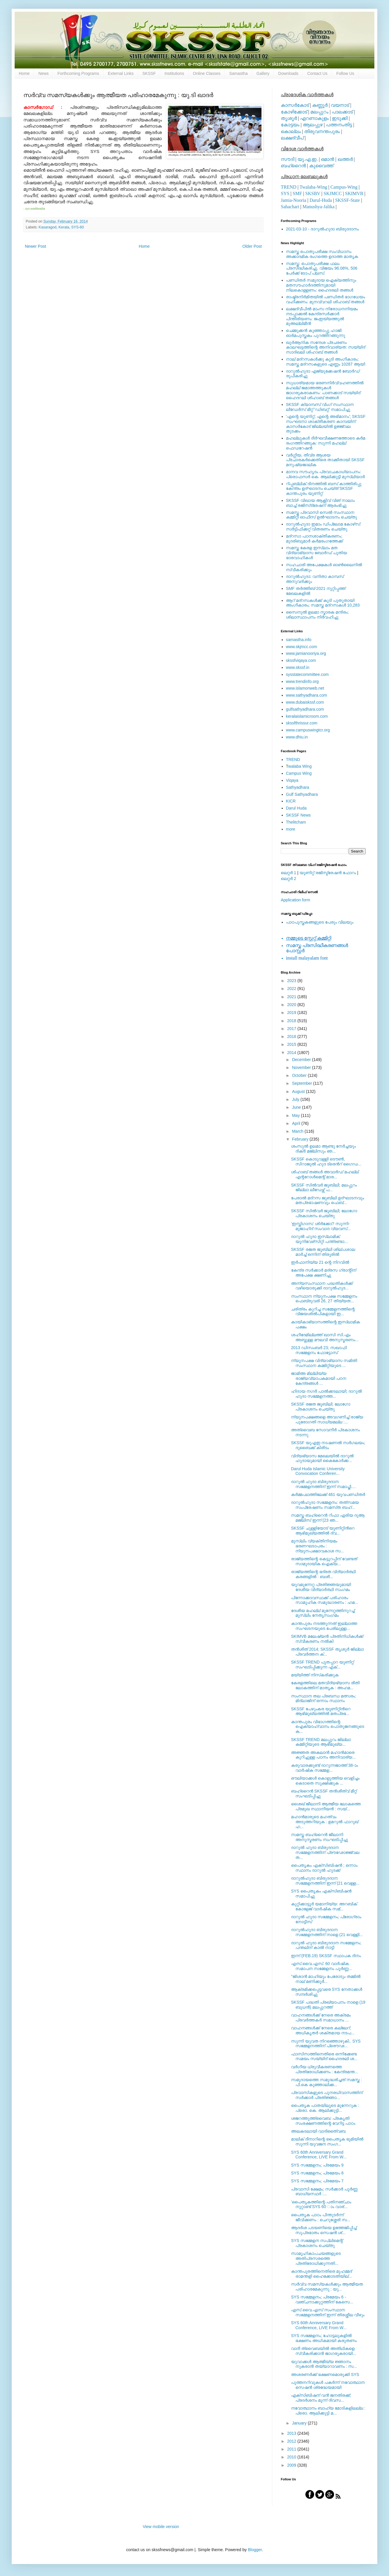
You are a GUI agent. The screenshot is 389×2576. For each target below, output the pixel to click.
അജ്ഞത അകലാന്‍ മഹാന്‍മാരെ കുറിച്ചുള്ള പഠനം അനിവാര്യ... (323, 1755)
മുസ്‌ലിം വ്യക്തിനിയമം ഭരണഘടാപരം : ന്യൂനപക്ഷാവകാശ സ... (317, 1546)
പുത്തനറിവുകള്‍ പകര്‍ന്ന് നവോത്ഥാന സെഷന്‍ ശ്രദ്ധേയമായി (328, 2385)
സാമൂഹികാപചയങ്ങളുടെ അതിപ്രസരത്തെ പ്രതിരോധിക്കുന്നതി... (316, 2258)
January (300, 2423)
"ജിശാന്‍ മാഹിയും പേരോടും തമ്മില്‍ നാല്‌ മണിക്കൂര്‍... (326, 1979)
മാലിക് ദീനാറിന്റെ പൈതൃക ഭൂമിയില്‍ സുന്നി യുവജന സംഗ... (327, 2141)
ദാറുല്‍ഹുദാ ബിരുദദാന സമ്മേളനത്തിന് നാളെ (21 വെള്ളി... (327, 1932)
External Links (121, 73)
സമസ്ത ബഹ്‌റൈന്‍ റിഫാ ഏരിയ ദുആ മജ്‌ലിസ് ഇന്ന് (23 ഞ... (327, 1518)
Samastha (238, 73)
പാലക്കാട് (342, 111)
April (296, 1123)
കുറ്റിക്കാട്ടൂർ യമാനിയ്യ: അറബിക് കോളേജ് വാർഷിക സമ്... (324, 1906)
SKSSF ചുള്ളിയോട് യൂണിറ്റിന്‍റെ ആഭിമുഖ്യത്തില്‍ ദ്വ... (322, 1530)
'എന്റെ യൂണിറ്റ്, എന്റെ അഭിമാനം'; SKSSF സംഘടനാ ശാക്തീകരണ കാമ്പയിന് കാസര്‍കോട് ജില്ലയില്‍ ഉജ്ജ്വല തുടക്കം (326, 423)
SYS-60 (77, 227)
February (300, 1139)
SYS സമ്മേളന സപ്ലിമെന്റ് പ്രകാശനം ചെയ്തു (317, 2243)
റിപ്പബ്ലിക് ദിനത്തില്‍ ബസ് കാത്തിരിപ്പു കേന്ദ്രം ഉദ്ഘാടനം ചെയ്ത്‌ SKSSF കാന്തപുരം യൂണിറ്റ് (324, 488)
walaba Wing (299, 766)
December (302, 1059)
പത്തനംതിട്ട (339, 124)
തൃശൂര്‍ (289, 118)
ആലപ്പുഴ (313, 124)
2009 (292, 2465)
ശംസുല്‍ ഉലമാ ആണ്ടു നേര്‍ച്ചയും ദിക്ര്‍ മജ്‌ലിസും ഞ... (323, 1148)
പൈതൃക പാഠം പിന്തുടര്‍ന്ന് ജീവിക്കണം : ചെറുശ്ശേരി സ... (320, 2217)
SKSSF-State (347, 200)
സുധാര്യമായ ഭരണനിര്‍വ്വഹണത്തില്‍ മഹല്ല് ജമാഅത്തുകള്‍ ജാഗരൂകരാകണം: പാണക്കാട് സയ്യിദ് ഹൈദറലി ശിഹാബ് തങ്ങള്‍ (325, 390)
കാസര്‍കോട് (295, 105)
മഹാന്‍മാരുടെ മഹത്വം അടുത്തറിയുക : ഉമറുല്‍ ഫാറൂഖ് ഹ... (324, 1821)
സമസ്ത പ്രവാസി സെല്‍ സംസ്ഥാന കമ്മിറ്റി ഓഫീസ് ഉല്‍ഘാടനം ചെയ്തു (321, 515)
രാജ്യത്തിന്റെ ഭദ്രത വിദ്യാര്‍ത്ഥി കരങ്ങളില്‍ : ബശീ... (323, 1574)
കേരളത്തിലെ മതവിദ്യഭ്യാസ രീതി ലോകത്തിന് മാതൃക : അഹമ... (325, 1685)
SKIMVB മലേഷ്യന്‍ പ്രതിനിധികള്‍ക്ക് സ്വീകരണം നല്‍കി (327, 1639)
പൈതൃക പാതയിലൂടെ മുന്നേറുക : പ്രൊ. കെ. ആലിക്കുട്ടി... (325, 2108)
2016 (292, 1036)
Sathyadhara (297, 787)
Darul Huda (296, 808)
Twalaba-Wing (313, 187)
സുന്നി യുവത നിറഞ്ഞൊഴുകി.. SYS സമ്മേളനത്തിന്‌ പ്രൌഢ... (326, 2043)
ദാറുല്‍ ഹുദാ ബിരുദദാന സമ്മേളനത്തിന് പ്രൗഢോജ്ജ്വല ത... (325, 1852)
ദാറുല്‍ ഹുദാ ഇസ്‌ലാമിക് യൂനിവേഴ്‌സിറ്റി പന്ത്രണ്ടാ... (319, 1239)
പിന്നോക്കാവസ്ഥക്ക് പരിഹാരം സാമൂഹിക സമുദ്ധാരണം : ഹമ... (324, 1600)
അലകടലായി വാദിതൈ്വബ (318, 2131)
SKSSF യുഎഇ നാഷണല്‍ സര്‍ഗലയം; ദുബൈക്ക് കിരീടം (328, 1445)
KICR (291, 801)
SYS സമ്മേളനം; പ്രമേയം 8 (317, 2173)
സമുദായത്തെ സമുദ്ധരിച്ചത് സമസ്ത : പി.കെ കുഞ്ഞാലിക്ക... (326, 2082)
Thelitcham (296, 822)
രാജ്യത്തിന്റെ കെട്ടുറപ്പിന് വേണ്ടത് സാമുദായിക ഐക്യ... (324, 1561)
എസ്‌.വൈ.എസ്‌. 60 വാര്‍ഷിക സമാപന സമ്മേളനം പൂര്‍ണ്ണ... (321, 1966)
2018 (292, 1020)
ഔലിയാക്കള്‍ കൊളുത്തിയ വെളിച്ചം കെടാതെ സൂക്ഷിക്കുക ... (325, 1780)
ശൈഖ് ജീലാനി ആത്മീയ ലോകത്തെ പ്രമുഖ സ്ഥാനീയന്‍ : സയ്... (326, 1806)
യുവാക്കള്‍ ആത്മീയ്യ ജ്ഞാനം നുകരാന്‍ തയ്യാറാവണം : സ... (324, 2364)
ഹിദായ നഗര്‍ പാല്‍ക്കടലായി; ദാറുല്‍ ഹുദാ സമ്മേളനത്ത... (326, 1394)
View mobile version (161, 2526)
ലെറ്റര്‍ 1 (288, 872)
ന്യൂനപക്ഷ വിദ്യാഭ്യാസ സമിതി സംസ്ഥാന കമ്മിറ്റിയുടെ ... (324, 1363)
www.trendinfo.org (302, 681)
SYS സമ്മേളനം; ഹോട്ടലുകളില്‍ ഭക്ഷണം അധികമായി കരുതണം (324, 2338)
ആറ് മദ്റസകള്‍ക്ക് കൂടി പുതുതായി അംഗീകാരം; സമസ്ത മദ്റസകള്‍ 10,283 (323, 603)
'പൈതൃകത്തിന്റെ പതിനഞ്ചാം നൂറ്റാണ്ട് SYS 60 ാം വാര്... (321, 2204)
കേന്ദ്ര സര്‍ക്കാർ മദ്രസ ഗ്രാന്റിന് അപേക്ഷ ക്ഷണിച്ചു (323, 1272)
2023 (292, 980)
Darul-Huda (320, 200)
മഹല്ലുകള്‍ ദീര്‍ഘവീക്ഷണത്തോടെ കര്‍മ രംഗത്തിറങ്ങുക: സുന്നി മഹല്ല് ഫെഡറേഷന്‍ (325, 443)
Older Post (252, 246)
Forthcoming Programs (78, 73)
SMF (297, 193)
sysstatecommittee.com (307, 674)
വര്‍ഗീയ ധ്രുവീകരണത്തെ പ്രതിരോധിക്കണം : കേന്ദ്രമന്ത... (324, 2069)
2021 (292, 996)
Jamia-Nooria (293, 200)
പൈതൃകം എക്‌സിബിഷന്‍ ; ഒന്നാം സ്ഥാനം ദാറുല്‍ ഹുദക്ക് (324, 1868)
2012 (292, 2441)
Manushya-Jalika (318, 206)
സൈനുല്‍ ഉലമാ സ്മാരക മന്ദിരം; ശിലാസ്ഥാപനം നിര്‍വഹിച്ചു (317, 614)
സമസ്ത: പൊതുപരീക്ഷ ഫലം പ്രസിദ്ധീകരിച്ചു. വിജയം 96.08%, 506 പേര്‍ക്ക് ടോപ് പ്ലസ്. (321, 268)
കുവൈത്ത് (321, 165)
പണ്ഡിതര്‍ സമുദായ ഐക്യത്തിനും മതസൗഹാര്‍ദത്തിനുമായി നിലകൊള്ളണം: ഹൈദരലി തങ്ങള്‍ (321, 285)
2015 (292, 1044)
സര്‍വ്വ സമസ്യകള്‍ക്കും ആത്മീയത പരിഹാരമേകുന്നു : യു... (327, 2286)
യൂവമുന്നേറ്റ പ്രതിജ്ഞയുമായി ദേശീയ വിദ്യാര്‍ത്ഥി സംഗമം (321, 1587)
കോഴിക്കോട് (294, 111)
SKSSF (149, 73)
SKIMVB (354, 193)
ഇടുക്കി (339, 118)
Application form (295, 900)
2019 (292, 1012)
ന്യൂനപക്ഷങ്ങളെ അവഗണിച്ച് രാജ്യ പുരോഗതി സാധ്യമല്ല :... (327, 1419)
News (43, 73)
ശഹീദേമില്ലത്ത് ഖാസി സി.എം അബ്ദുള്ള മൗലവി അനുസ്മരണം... (325, 1337)
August (299, 1091)
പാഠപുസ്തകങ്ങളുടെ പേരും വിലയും (320, 922)
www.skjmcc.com (301, 646)
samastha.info (298, 639)
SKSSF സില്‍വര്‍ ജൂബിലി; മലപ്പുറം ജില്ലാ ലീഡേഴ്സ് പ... (324, 1187)
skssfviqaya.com (301, 660)
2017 (292, 1028)
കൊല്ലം (291, 131)
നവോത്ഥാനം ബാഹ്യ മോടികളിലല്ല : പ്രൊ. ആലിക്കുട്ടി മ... (328, 2410)
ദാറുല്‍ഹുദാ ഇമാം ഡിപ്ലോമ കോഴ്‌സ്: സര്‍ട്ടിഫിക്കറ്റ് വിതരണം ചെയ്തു (323, 526)
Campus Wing (299, 773)
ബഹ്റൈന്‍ (293, 165)
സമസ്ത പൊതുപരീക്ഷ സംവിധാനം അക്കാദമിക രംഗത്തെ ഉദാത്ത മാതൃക (322, 254)
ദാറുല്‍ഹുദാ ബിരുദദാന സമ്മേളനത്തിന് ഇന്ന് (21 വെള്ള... (325, 1880)
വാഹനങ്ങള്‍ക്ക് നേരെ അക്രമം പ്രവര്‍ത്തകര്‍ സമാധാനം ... (321, 2017)
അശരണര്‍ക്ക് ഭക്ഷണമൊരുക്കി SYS (325, 2374)
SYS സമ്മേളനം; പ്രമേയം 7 (317, 2181)
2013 (292, 2433)
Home (24, 73)
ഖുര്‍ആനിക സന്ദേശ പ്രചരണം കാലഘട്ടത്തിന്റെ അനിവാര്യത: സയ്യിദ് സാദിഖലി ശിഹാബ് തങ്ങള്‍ (325, 347)
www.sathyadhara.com (306, 695)
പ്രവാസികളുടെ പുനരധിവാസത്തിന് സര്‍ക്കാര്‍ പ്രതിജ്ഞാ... (327, 2095)
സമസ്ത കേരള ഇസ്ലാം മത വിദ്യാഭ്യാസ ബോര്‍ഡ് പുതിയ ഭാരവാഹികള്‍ (316, 552)
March (298, 1131)
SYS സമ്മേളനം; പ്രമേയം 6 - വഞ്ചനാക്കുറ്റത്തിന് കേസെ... (322, 2299)
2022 (292, 988)
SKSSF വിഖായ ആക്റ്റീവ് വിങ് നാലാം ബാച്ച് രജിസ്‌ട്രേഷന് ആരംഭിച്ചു (320, 503)
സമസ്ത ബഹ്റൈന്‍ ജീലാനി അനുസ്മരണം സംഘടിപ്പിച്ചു (319, 1837)
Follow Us (345, 73)
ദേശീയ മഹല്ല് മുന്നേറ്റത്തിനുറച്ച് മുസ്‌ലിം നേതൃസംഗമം (323, 1613)
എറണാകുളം (314, 118)
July (296, 1099)
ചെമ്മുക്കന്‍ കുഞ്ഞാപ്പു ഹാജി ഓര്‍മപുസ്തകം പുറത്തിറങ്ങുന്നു (315, 333)
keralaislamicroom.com (307, 716)
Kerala (63, 227)
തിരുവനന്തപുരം (322, 131)
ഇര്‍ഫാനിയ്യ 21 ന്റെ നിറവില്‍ (320, 1262)
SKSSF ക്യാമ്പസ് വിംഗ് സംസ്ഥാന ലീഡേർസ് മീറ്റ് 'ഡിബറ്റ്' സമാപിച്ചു (320, 407)
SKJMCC (332, 193)
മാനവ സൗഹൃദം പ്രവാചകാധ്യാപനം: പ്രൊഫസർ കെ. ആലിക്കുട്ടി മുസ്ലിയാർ (325, 474)
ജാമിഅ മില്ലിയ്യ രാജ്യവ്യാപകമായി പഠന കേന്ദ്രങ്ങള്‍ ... (318, 1378)
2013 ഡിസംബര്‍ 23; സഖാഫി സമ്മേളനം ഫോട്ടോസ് (319, 1350)
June (297, 1107)
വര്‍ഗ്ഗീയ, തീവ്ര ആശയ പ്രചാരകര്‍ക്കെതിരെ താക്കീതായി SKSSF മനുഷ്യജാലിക (325, 460)
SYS (285, 193)
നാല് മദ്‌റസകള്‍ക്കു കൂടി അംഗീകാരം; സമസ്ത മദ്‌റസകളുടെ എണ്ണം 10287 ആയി (325, 361)
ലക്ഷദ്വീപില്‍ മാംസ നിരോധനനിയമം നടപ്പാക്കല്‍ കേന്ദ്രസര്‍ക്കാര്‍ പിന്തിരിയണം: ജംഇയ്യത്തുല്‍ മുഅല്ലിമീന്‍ (322, 316)
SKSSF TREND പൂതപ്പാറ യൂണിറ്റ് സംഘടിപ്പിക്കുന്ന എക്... (322, 1664)
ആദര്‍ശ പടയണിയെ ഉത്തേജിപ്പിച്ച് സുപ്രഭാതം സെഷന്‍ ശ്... (324, 2230)
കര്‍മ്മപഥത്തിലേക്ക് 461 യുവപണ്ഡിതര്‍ (328, 1494)
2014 (292, 1052)
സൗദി (287, 159)
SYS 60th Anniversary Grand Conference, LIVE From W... (319, 2155)
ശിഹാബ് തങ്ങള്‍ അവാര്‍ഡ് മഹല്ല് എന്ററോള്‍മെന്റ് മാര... (325, 1174)
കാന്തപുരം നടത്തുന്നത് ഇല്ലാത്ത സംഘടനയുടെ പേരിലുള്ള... (324, 1626)
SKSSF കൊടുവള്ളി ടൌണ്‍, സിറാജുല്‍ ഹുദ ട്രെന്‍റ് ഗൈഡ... (326, 1161)
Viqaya (292, 780)
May (296, 1115)
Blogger (254, 2549)
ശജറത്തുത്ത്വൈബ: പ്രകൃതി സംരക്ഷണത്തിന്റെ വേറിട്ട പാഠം (323, 2121)
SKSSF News (298, 815)
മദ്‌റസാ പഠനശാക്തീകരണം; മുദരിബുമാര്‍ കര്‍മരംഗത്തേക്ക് (314, 538)
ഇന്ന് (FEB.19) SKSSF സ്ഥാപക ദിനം (326, 1955)
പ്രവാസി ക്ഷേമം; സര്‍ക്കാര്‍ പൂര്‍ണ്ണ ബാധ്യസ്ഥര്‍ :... (324, 2191)
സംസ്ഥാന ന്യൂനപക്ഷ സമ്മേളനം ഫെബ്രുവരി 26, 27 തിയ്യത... (324, 1299)
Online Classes (207, 73)
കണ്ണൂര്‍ (320, 105)
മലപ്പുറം (319, 111)
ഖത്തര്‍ (345, 159)
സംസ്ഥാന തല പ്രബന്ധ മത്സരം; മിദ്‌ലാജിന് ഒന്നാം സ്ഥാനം (323, 1698)
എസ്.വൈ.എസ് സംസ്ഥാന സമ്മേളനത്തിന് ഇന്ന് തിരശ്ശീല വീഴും (327, 2312)
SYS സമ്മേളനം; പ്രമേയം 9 (317, 2165)
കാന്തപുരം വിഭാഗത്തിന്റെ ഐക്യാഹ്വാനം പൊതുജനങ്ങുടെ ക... (327, 1726)
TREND (288, 187)
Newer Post (35, 246)
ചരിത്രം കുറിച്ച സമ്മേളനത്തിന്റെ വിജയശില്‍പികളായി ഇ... (323, 1311)
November (302, 1067)
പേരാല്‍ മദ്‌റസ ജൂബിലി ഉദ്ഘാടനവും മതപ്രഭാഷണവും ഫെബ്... (327, 1200)
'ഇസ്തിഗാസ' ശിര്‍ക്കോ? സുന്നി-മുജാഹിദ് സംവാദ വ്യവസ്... (321, 1226)
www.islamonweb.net (305, 688)
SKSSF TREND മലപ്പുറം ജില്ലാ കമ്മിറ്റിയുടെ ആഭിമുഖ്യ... (321, 1742)
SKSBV (312, 193)
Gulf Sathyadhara (302, 794)
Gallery (263, 73)
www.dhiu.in (297, 737)
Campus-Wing (344, 187)
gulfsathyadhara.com (305, 709)
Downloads (288, 73)
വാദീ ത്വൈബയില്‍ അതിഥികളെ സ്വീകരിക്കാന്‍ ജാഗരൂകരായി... (323, 2351)
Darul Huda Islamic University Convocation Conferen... (318, 1471)
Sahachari (290, 206)
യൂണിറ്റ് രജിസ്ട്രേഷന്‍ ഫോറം (328, 872)
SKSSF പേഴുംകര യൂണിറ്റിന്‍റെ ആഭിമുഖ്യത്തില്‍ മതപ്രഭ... (320, 1711)
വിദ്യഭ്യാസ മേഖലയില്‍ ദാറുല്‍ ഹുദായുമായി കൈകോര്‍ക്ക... (322, 1458)
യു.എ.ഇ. (307, 159)
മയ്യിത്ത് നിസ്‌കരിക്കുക (315, 1675)
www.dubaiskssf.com (305, 702)
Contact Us (317, 73)
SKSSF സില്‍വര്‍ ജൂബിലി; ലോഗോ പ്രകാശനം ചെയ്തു (324, 1213)
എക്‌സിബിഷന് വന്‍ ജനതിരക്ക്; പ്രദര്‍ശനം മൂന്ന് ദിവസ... (321, 2398)
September (302, 1083)
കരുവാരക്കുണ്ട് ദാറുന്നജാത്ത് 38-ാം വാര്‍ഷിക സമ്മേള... (324, 1768)
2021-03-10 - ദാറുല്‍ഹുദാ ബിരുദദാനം (322, 229)
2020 (292, 1004)
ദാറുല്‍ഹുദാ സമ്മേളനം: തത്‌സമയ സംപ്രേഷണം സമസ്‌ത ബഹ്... (325, 1505)
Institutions (174, 73)
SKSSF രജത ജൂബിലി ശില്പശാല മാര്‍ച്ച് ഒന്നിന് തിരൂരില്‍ (323, 1252)
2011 (292, 2449)
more (290, 829)
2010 (292, 2457)
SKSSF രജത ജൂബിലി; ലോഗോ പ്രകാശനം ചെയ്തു (320, 1406)
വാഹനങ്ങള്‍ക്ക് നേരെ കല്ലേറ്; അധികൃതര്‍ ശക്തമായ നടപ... (322, 2030)
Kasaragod (47, 227)
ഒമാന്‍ (327, 159)
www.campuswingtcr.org (308, 730)
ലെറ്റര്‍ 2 (288, 878)
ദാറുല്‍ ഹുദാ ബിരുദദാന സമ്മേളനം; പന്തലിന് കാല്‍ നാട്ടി (326, 1945)
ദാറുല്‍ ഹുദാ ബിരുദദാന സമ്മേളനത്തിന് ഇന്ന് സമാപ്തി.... (323, 1484)
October (300, 1075)
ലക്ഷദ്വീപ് (292, 137)
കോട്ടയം (290, 124)
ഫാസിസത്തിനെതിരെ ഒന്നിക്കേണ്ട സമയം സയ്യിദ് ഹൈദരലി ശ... (324, 2056)
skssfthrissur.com (301, 723)
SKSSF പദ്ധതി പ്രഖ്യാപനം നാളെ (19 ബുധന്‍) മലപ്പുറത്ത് (328, 2005)
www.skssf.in (297, 667)
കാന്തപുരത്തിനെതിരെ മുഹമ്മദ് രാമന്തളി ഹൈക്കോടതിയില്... (321, 2274)
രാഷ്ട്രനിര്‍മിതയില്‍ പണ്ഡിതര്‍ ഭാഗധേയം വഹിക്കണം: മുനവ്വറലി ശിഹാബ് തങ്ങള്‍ (325, 299)
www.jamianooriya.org (306, 653)
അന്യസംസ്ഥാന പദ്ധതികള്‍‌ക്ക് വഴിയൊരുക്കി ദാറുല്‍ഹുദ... (322, 1286)
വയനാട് (340, 105)
